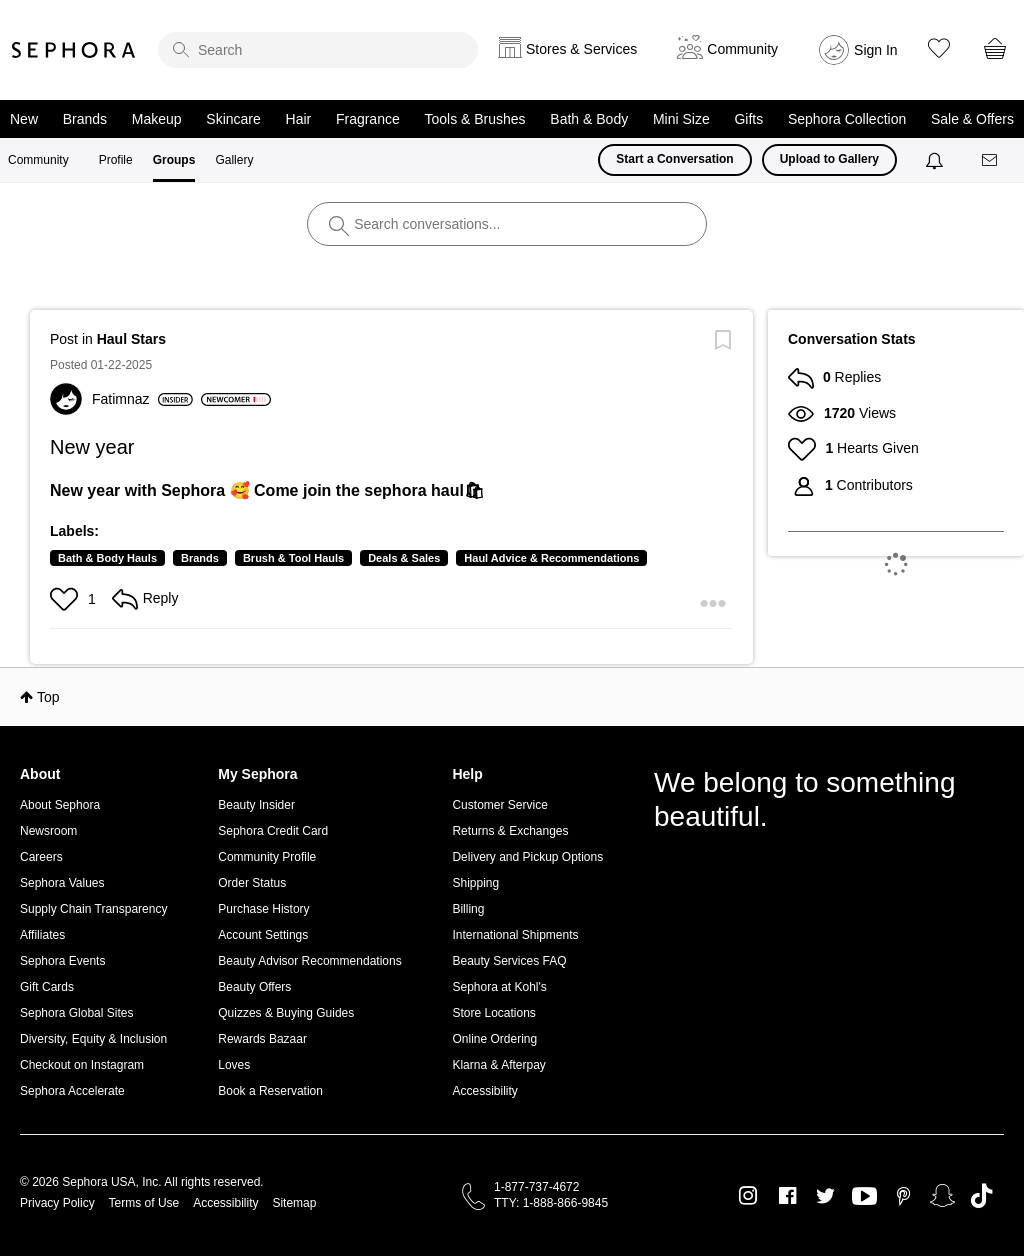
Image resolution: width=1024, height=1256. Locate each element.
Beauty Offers (254, 987)
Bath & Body (589, 119)
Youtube (864, 1197)
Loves (234, 1065)
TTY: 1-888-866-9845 (551, 1203)
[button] (66, 599)
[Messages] (991, 160)
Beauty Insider (256, 805)
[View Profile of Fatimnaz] (142, 399)
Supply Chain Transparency (93, 909)
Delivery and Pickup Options (527, 857)
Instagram (748, 1196)
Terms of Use (144, 1203)
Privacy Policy (57, 1203)
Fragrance (368, 119)
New (24, 119)
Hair (299, 119)
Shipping (475, 883)
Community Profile (267, 857)
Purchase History (263, 909)
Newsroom (48, 831)
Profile (116, 160)
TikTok (981, 1196)
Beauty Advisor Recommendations (309, 961)
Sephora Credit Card (273, 831)
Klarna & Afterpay (498, 1065)
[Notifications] (936, 160)
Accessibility (484, 1091)
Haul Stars (131, 339)
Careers (41, 857)
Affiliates (42, 935)
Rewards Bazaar (262, 1039)
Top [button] (48, 697)
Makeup (157, 119)
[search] (318, 50)
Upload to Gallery (829, 159)
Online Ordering (494, 1039)
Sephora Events (62, 961)
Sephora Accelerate (72, 1091)
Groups (174, 160)
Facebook (787, 1196)
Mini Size (681, 119)
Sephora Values (62, 883)
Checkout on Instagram (82, 1065)
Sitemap (294, 1203)
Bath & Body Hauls (107, 558)
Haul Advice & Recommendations (551, 558)
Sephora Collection (847, 119)
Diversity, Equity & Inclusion (93, 1039)
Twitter (825, 1196)
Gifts (748, 119)
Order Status (252, 883)
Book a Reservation (270, 1091)
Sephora (74, 50)
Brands (85, 119)
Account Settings (263, 935)
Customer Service (499, 805)
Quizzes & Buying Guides (286, 1013)
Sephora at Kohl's (499, 987)
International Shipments (515, 935)
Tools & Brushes (474, 119)
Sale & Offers (972, 119)
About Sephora (60, 805)
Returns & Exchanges (510, 831)
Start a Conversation (674, 159)
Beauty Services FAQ (509, 961)
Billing (468, 909)
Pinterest (903, 1196)
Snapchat (942, 1196)
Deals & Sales (404, 558)
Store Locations (493, 1013)
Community (38, 160)
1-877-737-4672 (536, 1187)
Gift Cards (47, 987)
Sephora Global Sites (76, 1013)
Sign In (876, 50)
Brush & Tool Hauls (293, 558)
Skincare (233, 119)
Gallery (234, 160)
